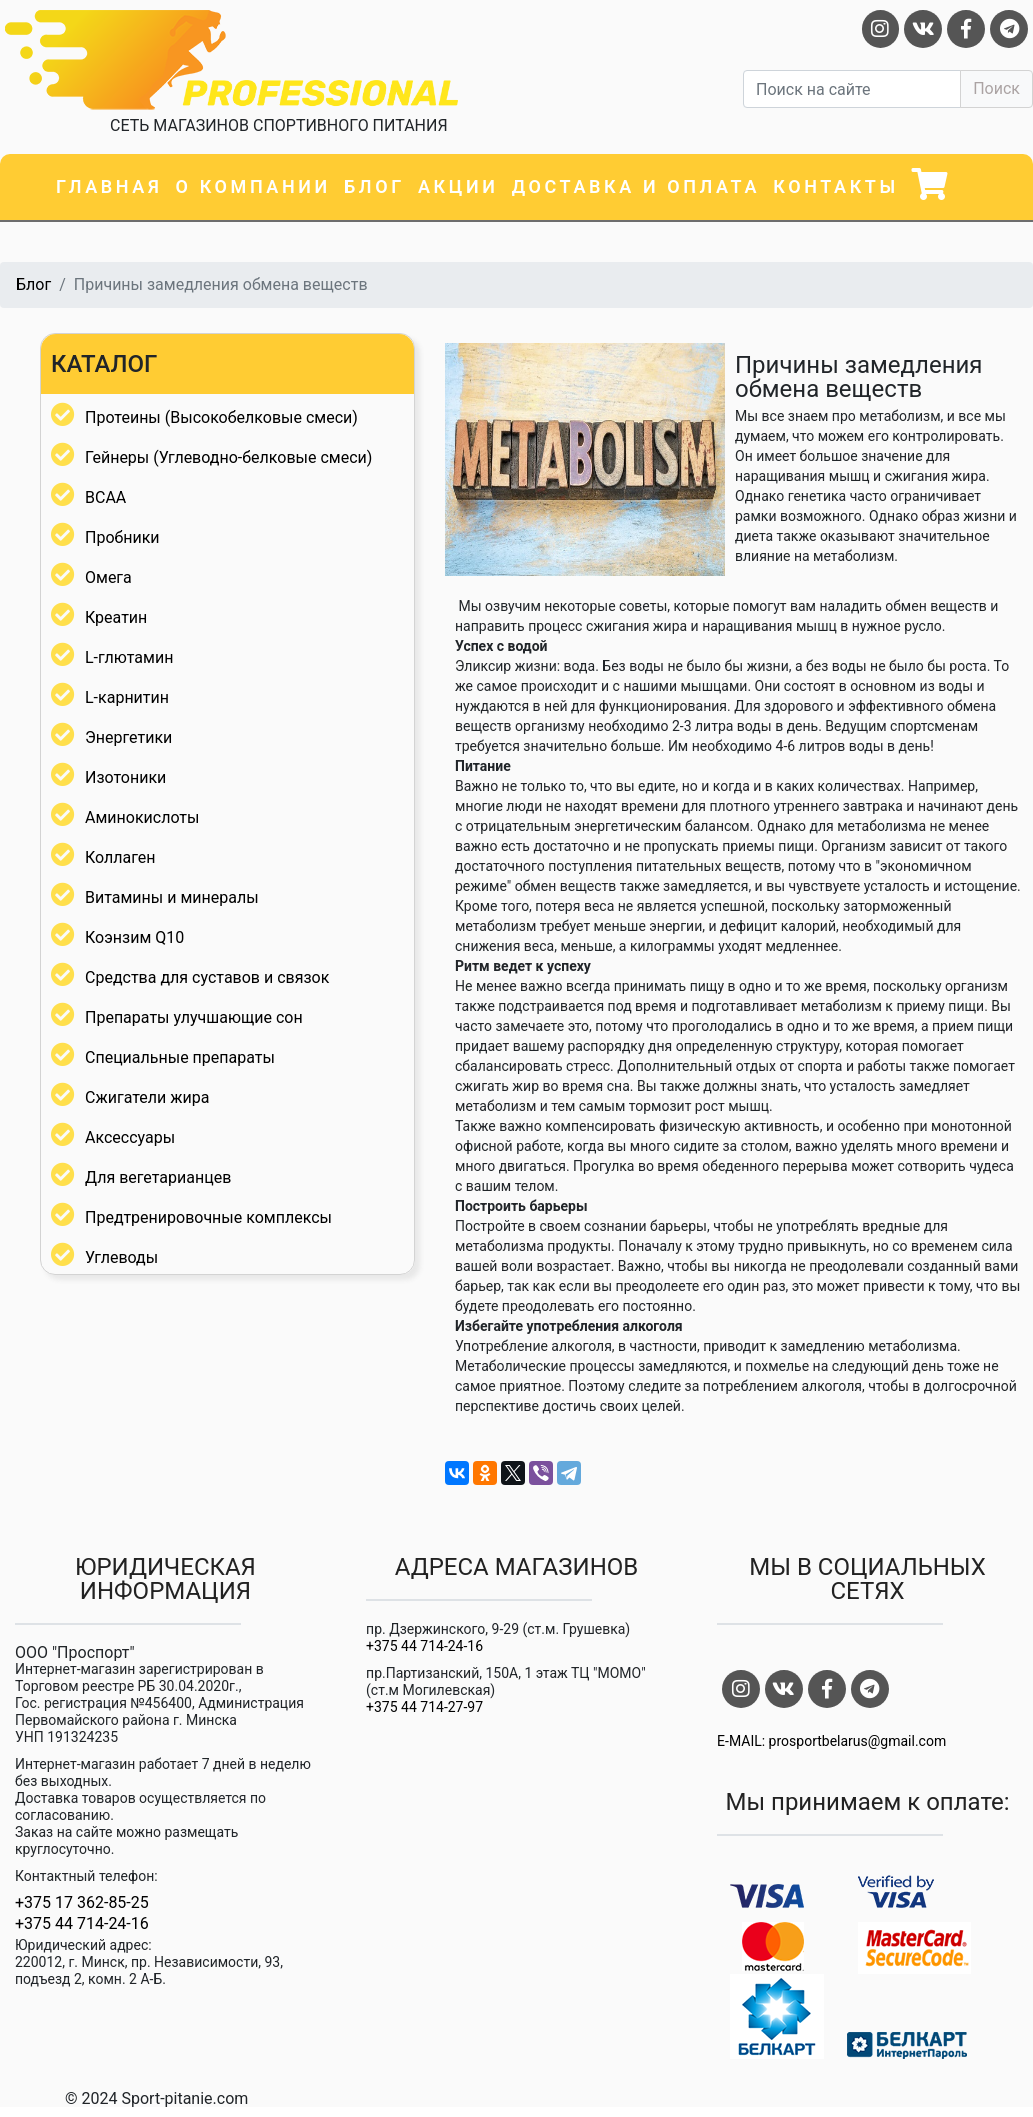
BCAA (105, 497)
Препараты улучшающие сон (194, 1017)
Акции (458, 186)
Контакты (836, 186)
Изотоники (125, 777)
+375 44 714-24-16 (82, 1924)
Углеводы (121, 1257)
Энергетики (128, 737)
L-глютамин (129, 657)
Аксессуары (130, 1137)
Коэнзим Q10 (134, 937)
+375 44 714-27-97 (424, 1707)
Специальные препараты (180, 1057)
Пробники (122, 537)
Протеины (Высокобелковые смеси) (221, 417)
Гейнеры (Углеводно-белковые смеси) (228, 457)
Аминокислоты (142, 817)
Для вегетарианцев (158, 1177)
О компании (253, 186)
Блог (374, 186)
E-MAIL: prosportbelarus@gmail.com (831, 1741)
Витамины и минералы (172, 897)
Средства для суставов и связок (207, 977)
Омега (108, 577)
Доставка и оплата (636, 186)
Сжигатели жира (147, 1097)
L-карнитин (127, 697)
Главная (109, 186)
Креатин (116, 617)
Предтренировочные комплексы (208, 1217)
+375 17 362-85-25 (82, 1903)
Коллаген (120, 857)
